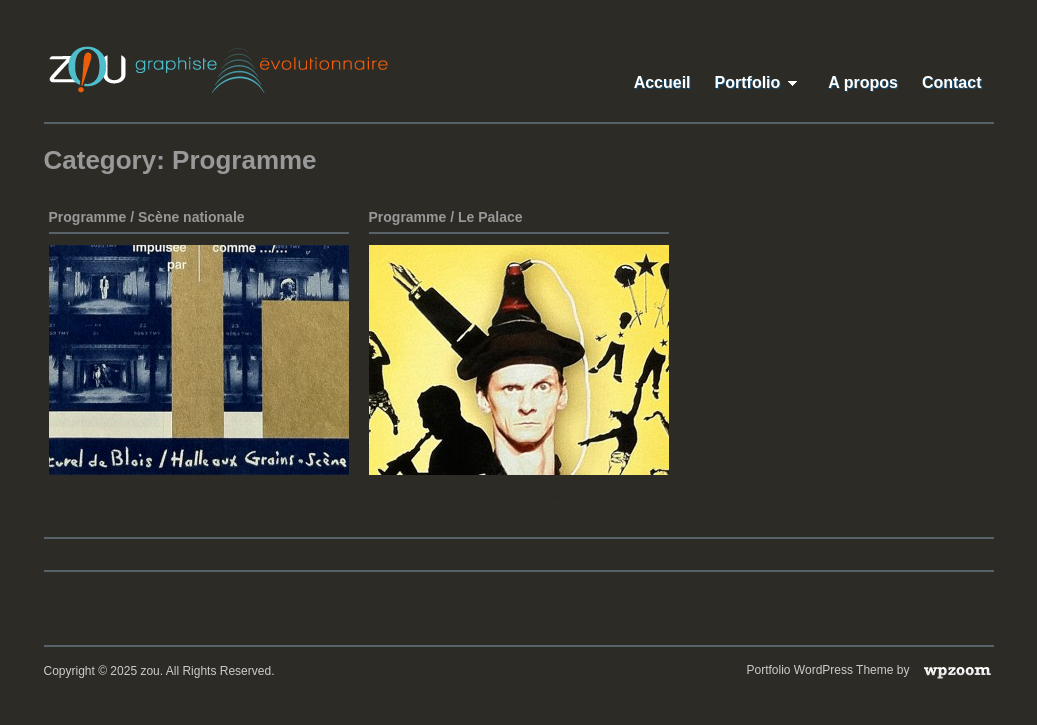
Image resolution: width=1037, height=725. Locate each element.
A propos (863, 82)
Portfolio (760, 82)
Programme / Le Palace (446, 217)
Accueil (662, 82)
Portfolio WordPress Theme (820, 670)
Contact (952, 82)
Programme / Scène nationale (147, 217)
